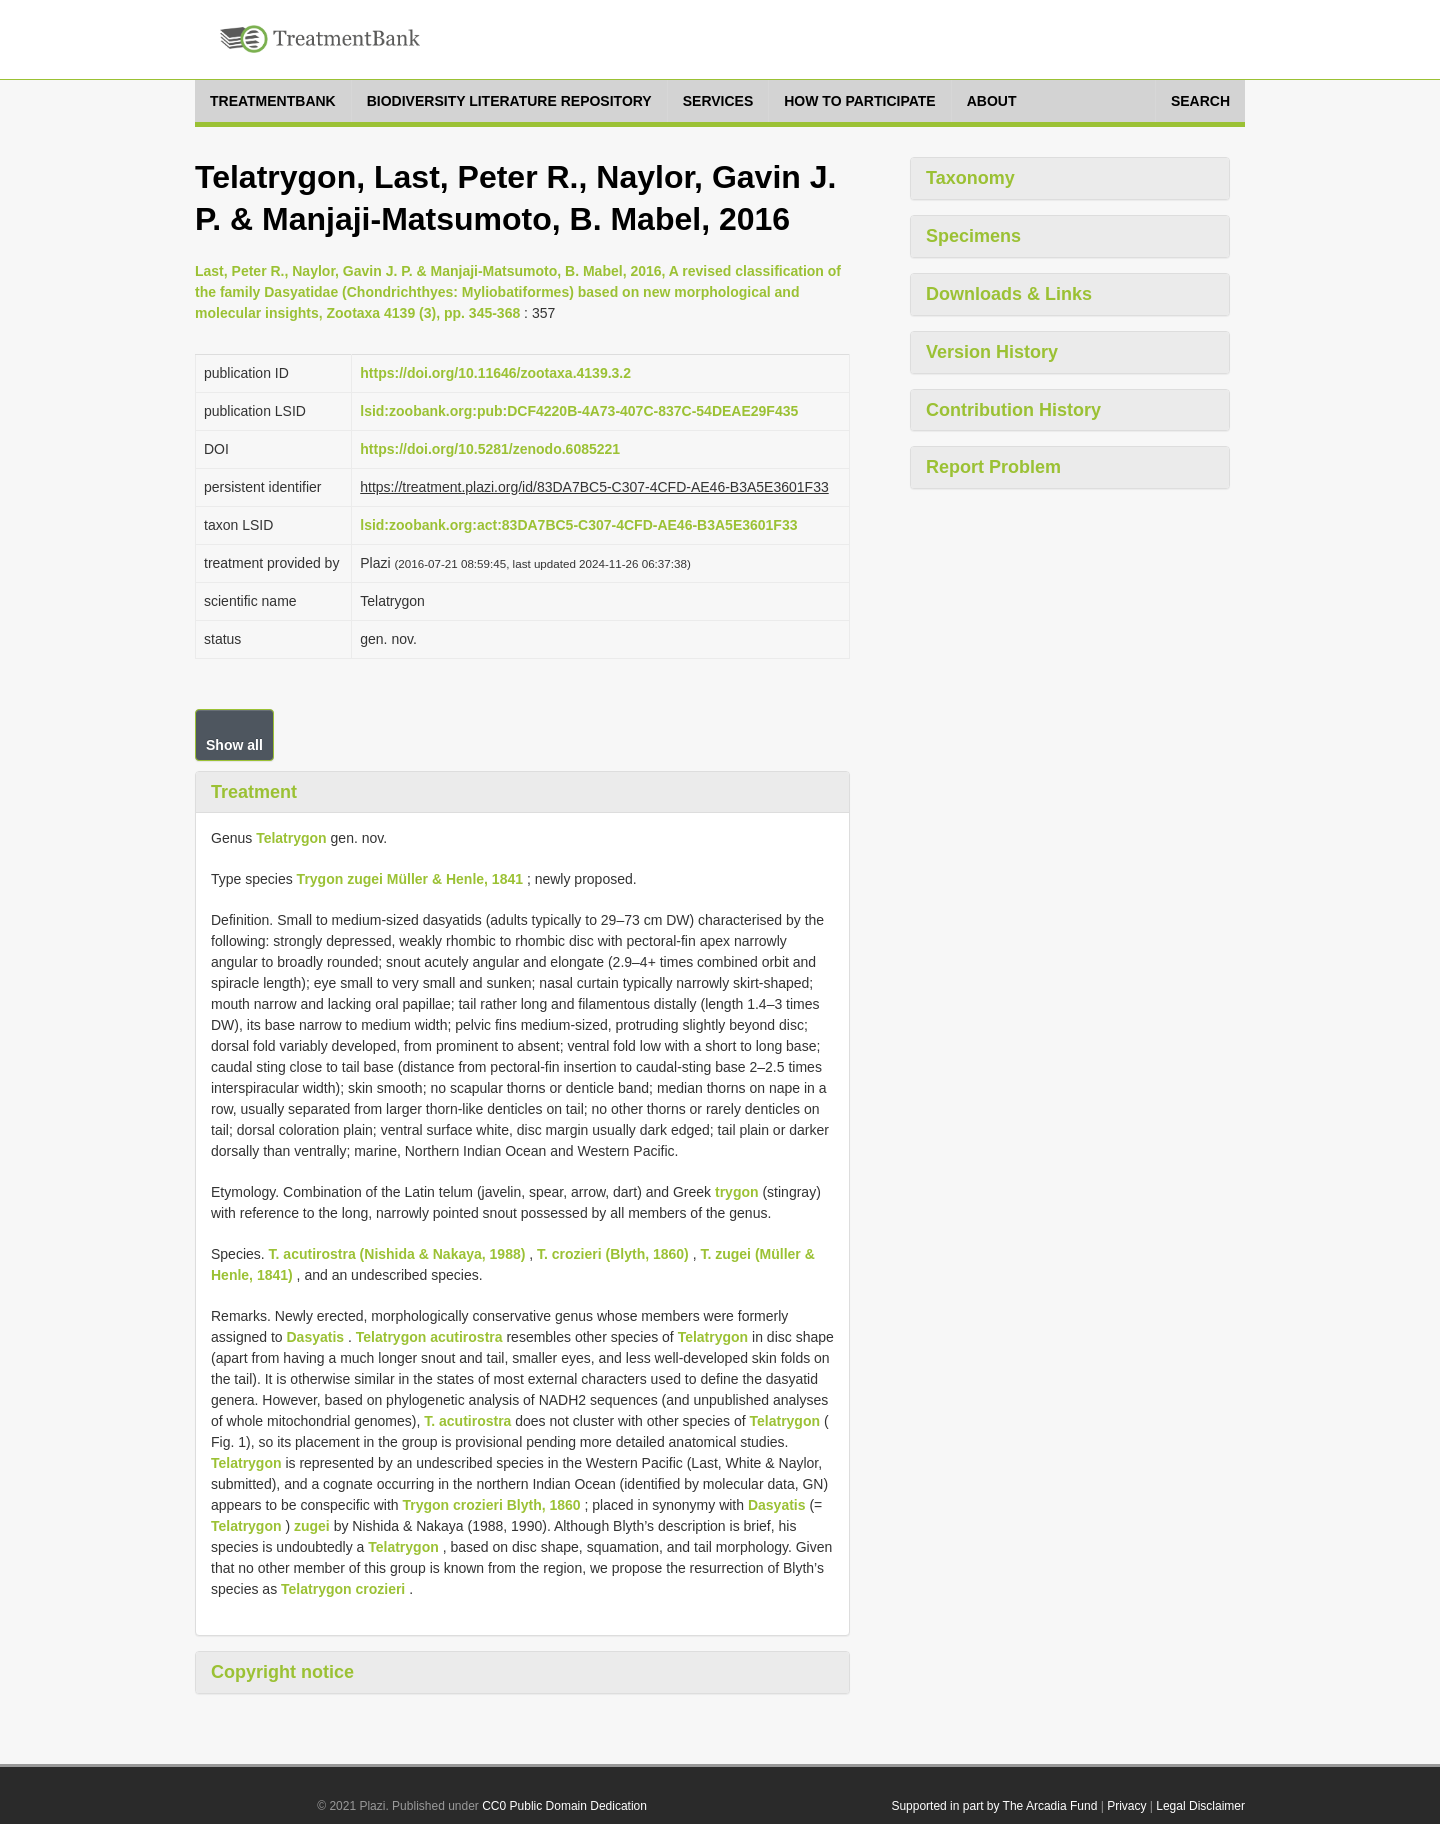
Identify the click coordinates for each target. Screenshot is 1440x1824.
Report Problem (993, 467)
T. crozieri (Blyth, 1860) (613, 1254)
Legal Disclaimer (1200, 1806)
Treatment (254, 792)
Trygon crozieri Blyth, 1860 (491, 1505)
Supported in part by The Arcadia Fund (994, 1806)
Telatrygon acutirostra (429, 1337)
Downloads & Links (1009, 294)
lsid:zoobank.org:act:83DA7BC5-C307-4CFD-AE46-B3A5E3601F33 (578, 525)
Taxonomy (970, 178)
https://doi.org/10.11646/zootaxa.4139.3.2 (495, 373)
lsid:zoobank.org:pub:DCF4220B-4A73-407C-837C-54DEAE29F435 (579, 411)
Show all (234, 745)
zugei (312, 1526)
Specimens (973, 236)
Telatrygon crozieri (343, 1589)
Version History (992, 352)
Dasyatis (316, 1337)
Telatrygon (291, 838)
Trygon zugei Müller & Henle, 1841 (410, 879)
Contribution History (1013, 410)
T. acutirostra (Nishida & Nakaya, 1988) (397, 1254)
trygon (737, 1192)
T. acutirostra (467, 1421)
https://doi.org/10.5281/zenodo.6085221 (490, 449)
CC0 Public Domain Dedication (564, 1806)
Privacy (1126, 1806)
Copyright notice (282, 1672)
